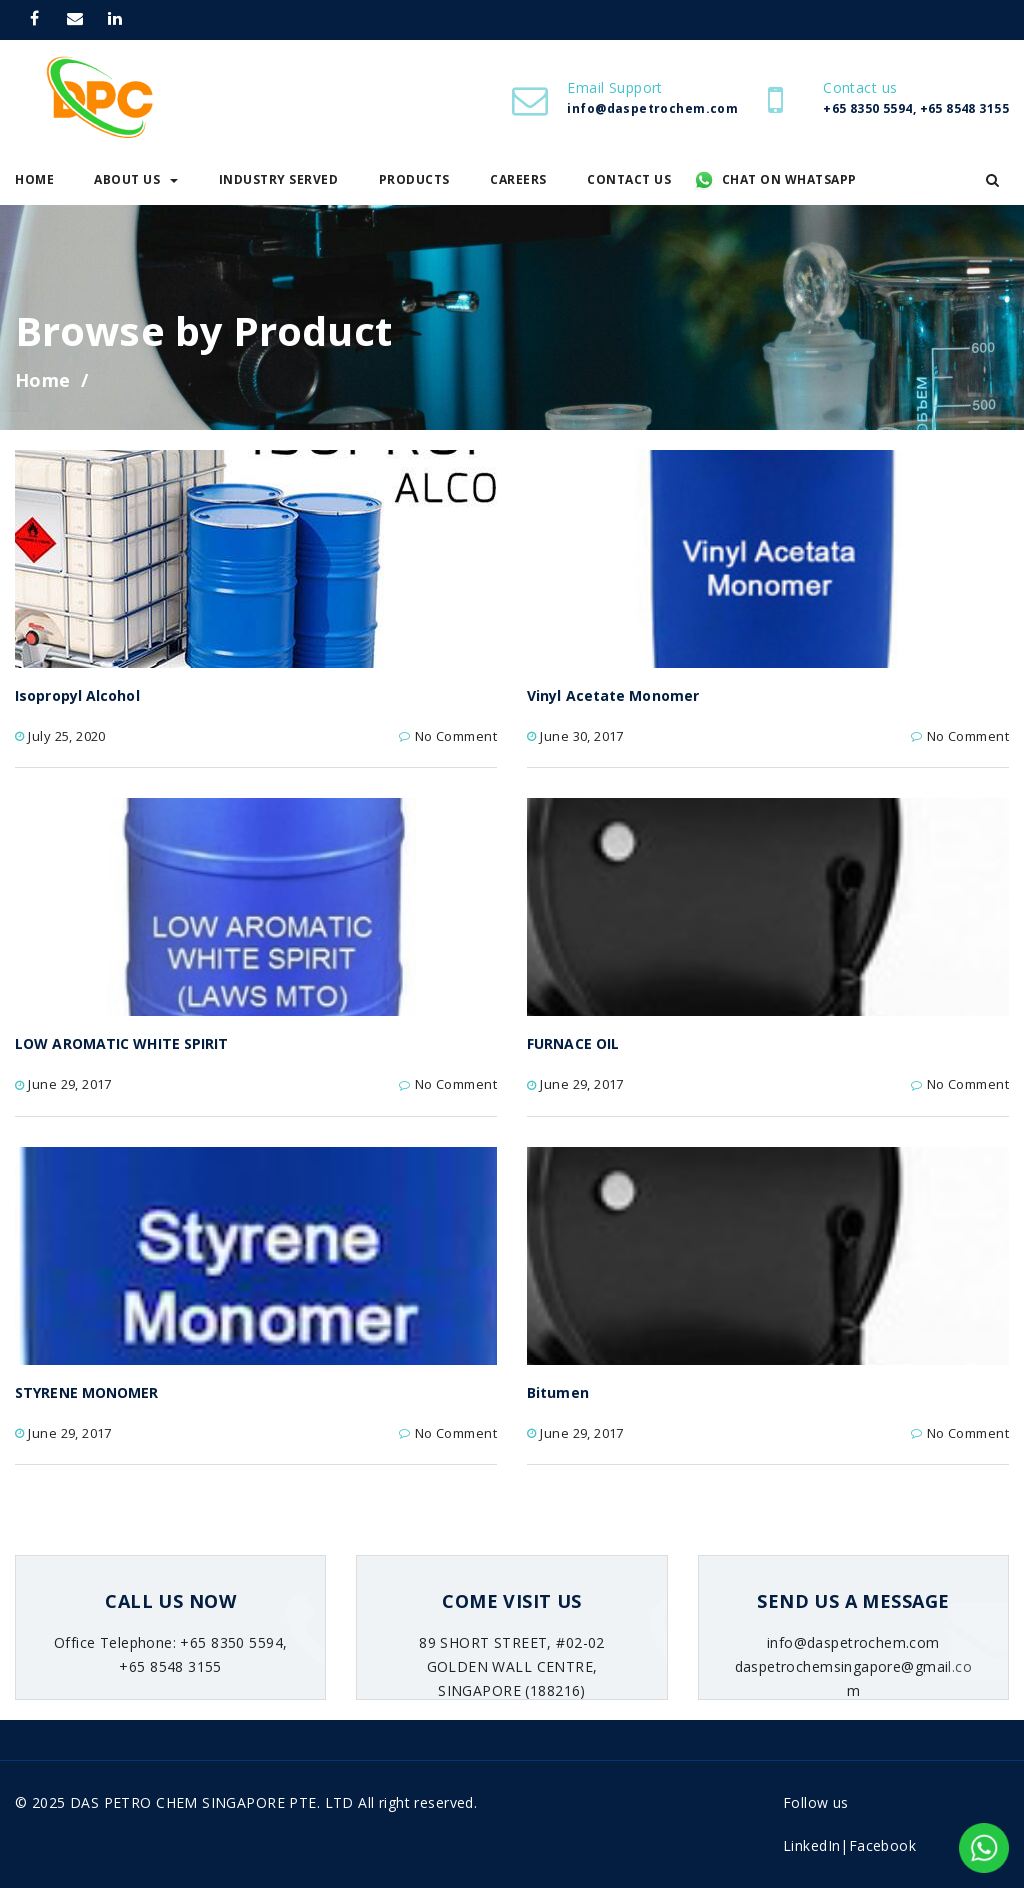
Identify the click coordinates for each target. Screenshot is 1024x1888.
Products (414, 179)
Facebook (882, 1845)
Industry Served (279, 179)
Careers (518, 179)
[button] (992, 180)
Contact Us (629, 179)
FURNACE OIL (573, 1043)
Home (43, 380)
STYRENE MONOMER (87, 1392)
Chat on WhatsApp (789, 179)
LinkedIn (811, 1845)
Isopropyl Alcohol (77, 695)
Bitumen (558, 1392)
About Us (136, 179)
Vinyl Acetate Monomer (613, 695)
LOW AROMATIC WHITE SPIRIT (122, 1043)
